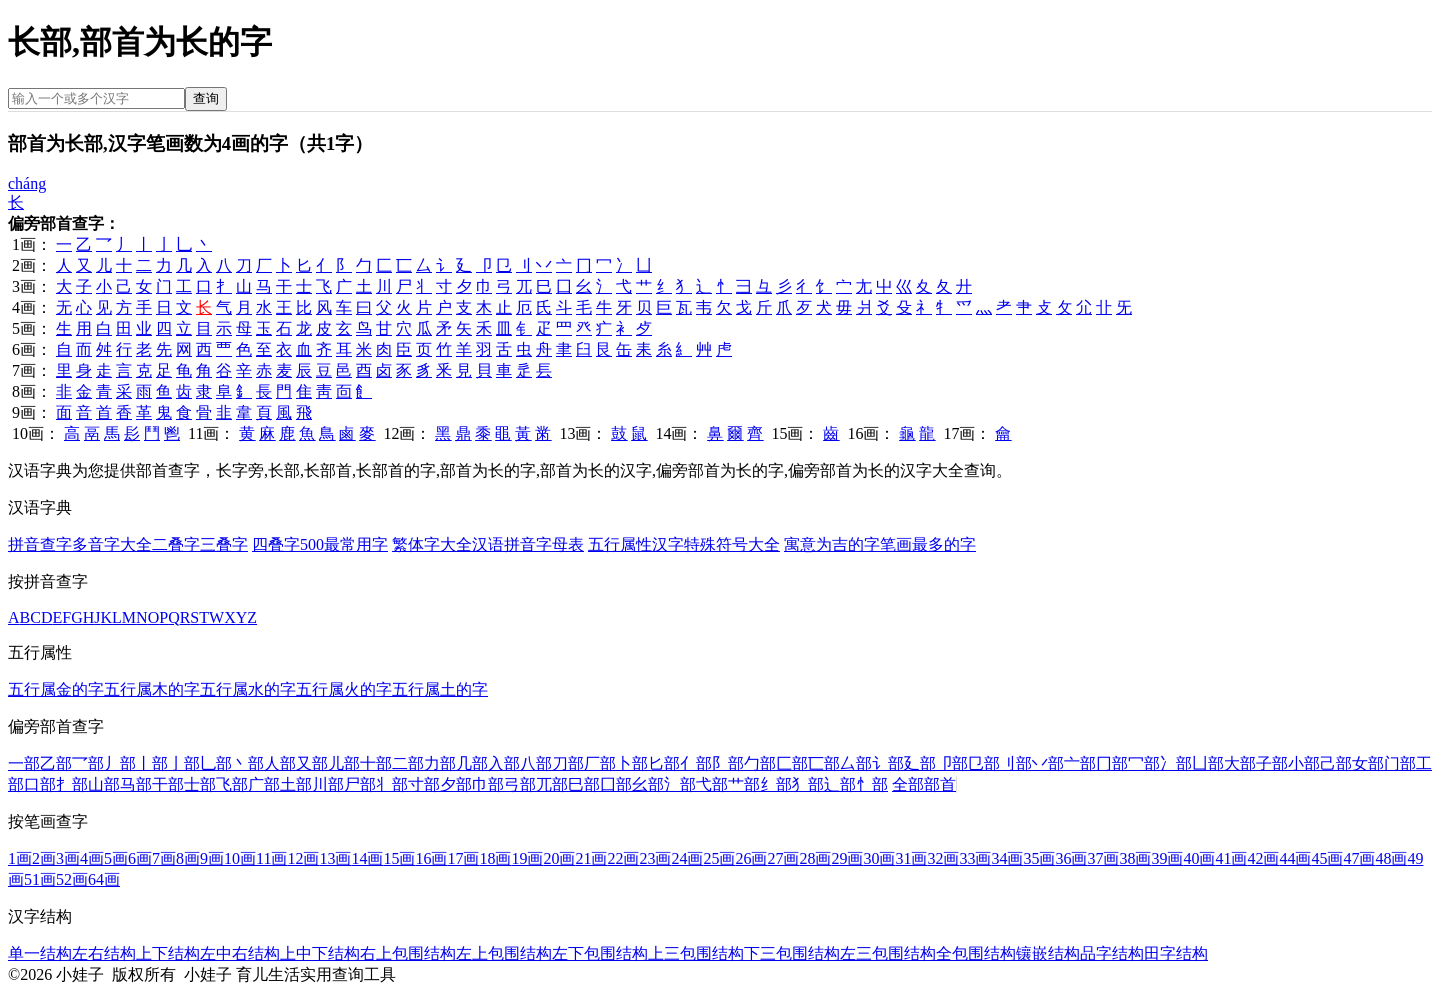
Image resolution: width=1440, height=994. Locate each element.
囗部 (616, 784)
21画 (591, 858)
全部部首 (924, 784)
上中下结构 (320, 953)
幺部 (648, 784)
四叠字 (276, 544)
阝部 (728, 763)
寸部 (424, 784)
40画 (1199, 858)
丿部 (120, 763)
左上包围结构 (504, 953)
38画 (1135, 858)
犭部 (808, 784)
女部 (1368, 763)
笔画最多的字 (928, 544)
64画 (104, 879)
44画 (1295, 858)
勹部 (760, 763)
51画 (40, 879)
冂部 (1112, 763)
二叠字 (176, 544)
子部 (1272, 763)
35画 (1039, 858)
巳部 (584, 784)
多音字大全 (112, 544)
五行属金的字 (56, 689)
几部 (472, 763)
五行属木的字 (152, 689)
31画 (911, 858)
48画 (1391, 858)
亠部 (1080, 763)
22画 (623, 858)
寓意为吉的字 (832, 544)
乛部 (88, 763)
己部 (1336, 763)
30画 (879, 858)
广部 (264, 784)
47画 (1359, 858)
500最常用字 (344, 544)
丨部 (152, 763)
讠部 (888, 763)
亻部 (696, 763)
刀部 (568, 763)
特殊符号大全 (732, 544)
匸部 (824, 763)
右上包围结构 (408, 953)
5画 (116, 858)
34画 (1007, 858)
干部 (168, 784)
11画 (271, 858)
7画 (164, 858)
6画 (140, 858)
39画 (1167, 858)
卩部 (952, 763)
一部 (24, 763)
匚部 (792, 763)
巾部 (488, 784)
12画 (303, 858)
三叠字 (224, 544)
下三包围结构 (792, 953)
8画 (188, 858)
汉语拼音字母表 (528, 544)
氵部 (680, 784)
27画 (783, 858)
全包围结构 (976, 953)
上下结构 (168, 953)
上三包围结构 (696, 953)
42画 (1263, 858)
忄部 (872, 784)
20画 (559, 858)
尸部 (360, 784)
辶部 (840, 784)
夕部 (456, 784)
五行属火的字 (344, 689)
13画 (335, 858)
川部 (328, 784)
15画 (399, 858)
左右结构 (104, 953)
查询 (206, 98)
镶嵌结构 (1048, 953)
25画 (719, 858)
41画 (1231, 858)
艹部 (744, 784)
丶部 (248, 763)
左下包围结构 (600, 953)
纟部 (776, 784)
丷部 (1048, 763)
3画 (68, 858)
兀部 (552, 784)
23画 (655, 858)
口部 (40, 784)
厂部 (600, 763)
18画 (495, 858)
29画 (847, 858)
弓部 (520, 784)
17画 (463, 858)
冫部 (1176, 763)
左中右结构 (240, 953)
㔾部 (984, 763)
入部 (504, 763)
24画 (687, 858)
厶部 (856, 763)
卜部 (632, 763)
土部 (296, 784)
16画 (431, 858)
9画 (212, 858)
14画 (367, 858)
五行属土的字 (440, 689)
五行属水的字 (248, 689)
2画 (44, 858)
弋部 (712, 784)
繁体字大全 (432, 544)
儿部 (344, 763)
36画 (1071, 858)
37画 (1103, 858)
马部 (136, 784)
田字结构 (1176, 953)
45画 (1327, 858)
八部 (536, 763)
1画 (20, 858)
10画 (240, 858)
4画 (92, 858)
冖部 (1144, 763)
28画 (815, 858)
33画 (975, 858)
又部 (312, 763)
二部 (408, 763)
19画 (527, 858)
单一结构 (40, 953)
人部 (280, 763)
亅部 (184, 763)
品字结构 (1112, 953)
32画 (943, 858)
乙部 (56, 763)
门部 (1400, 763)
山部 (104, 784)
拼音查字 (40, 544)
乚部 (216, 763)
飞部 (232, 784)
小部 (1304, 763)
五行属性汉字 (636, 544)
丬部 (392, 784)
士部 (200, 784)
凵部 (1208, 763)
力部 (440, 763)
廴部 (920, 763)
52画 (72, 879)
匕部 (664, 763)
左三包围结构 (888, 953)
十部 (376, 763)
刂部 (1016, 763)
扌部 (72, 784)
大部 (1240, 763)
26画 (751, 858)
